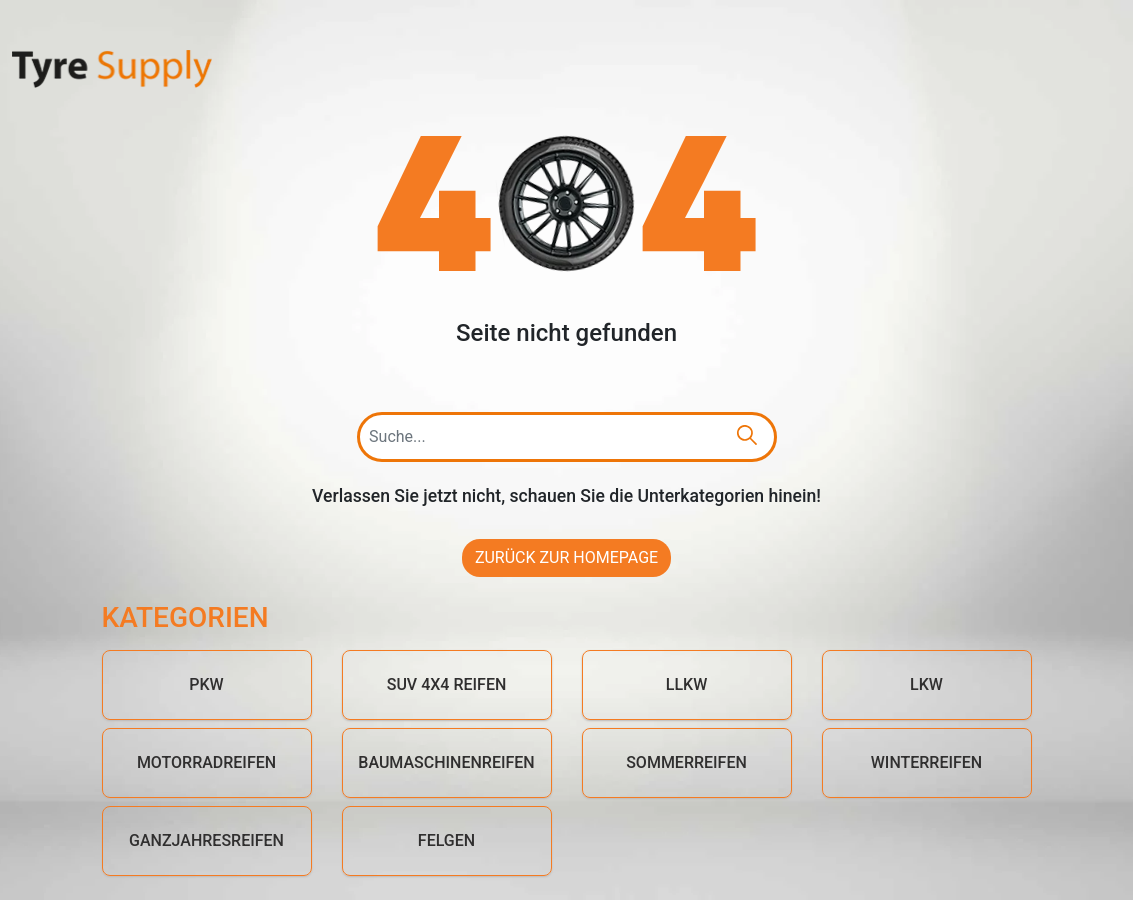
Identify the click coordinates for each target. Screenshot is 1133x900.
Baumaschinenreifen (446, 762)
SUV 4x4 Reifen (447, 684)
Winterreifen (926, 762)
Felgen (446, 840)
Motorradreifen (206, 762)
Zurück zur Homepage (566, 557)
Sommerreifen (686, 762)
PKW (206, 684)
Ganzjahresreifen (206, 840)
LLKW (686, 684)
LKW (926, 684)
